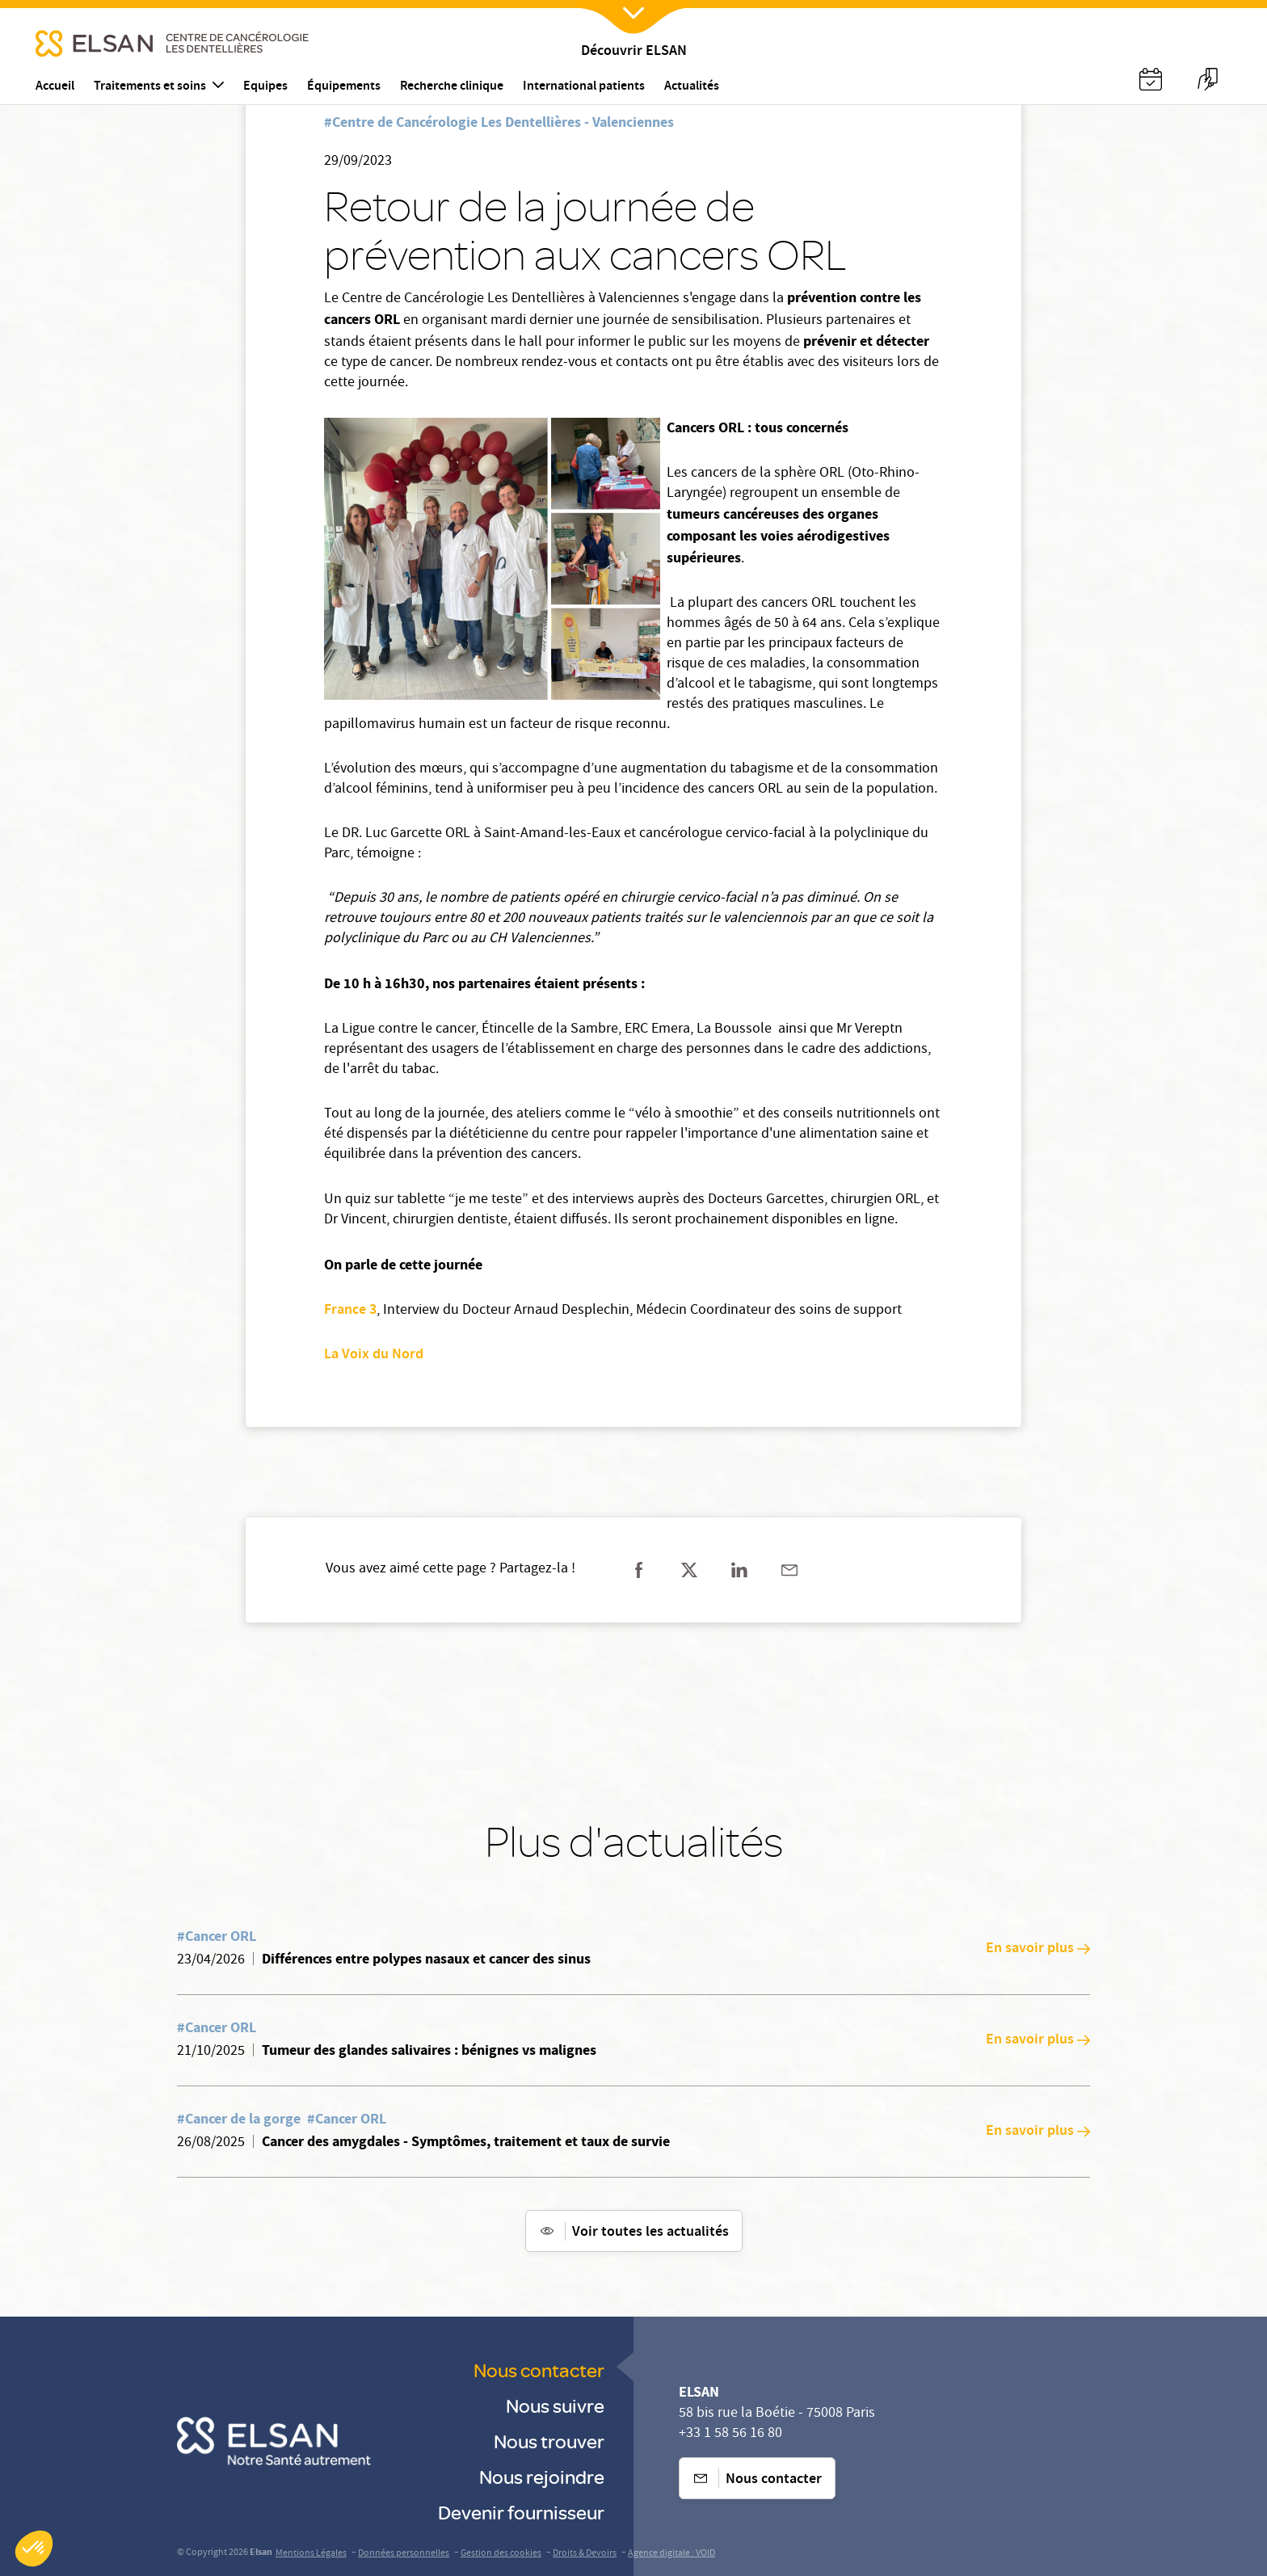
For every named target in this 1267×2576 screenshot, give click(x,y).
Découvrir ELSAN (634, 52)
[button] (34, 2548)
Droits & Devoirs (585, 2553)
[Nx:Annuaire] (1150, 79)
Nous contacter (539, 2369)
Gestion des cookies (501, 2553)
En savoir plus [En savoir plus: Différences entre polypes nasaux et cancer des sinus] (1038, 1949)
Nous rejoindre (541, 2476)
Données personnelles (403, 2553)
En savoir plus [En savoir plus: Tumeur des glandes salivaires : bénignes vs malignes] (1038, 2040)
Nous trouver (549, 2440)
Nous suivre (555, 2405)
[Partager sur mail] (789, 1570)
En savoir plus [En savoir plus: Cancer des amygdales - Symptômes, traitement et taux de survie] (1038, 2131)
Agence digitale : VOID (671, 2553)
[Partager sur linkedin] (739, 1570)
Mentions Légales (311, 2553)
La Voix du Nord (373, 1355)
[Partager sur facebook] (639, 1570)
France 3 (350, 1310)
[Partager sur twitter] (689, 1570)
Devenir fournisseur (521, 2511)
